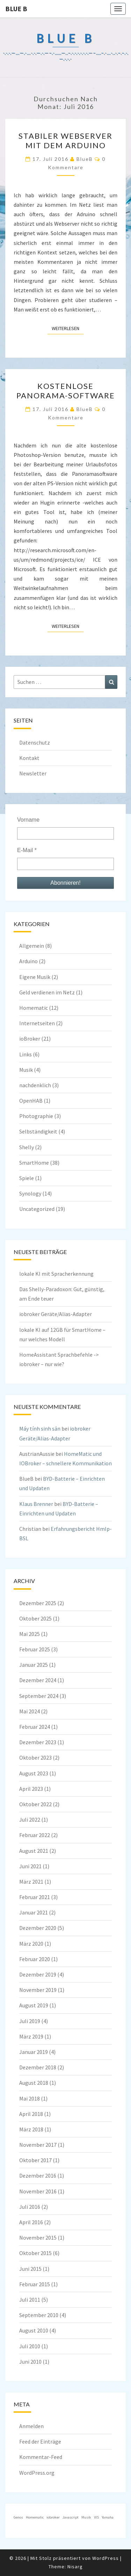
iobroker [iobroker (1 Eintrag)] (53, 2517)
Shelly (26, 1147)
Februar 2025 (34, 1649)
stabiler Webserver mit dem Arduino (65, 140)
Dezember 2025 (37, 1602)
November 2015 (38, 2237)
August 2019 (33, 2005)
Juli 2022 (29, 1819)
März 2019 (31, 2036)
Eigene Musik (34, 976)
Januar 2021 (33, 1912)
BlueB (85, 159)
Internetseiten (37, 1023)
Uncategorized (36, 1208)
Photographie (36, 1115)
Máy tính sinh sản (39, 1428)
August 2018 (33, 2082)
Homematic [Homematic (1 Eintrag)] (35, 2517)
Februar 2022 (34, 1834)
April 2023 (31, 1788)
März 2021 (31, 1881)
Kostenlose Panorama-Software (65, 390)
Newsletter (32, 773)
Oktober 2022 (35, 1804)
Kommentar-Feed (40, 2456)
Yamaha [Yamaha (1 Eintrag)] (108, 2517)
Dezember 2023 (37, 1742)
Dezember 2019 (37, 1974)
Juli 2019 (29, 2021)
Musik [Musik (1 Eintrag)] (86, 2517)
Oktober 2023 (35, 1757)
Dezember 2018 (37, 2067)
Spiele (26, 1177)
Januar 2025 (33, 1664)
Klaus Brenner (36, 1503)
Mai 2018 (29, 2098)
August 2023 (33, 1773)
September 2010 (38, 2314)
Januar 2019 (33, 2051)
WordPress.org (36, 2472)
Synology (30, 1193)
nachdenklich (35, 1085)
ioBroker (29, 1038)
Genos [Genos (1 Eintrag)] (18, 2517)
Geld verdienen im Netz (47, 992)
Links (25, 1054)
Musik (26, 1069)
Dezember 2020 (37, 1927)
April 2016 (31, 2222)
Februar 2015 (34, 2284)
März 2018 (31, 2129)
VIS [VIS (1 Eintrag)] (96, 2517)
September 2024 (38, 1695)
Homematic (33, 1007)
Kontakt (29, 757)
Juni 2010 (30, 2361)
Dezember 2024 (37, 1680)
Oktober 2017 (35, 2160)
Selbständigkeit (38, 1131)
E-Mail (27, 850)
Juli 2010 (29, 2346)
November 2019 (38, 1989)
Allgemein (31, 945)
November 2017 (38, 2144)
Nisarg (75, 2566)
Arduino (28, 961)
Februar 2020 (34, 1958)
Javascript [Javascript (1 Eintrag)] (71, 2517)
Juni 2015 (30, 2268)
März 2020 (31, 1943)
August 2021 (33, 1850)
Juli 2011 (29, 2299)
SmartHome (34, 1162)
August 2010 (33, 2330)
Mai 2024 (29, 1711)
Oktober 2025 (35, 1618)
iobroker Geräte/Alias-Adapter (55, 1313)
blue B (16, 8)
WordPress (105, 2558)
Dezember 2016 (37, 2175)
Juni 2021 (30, 1866)
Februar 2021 (34, 1896)
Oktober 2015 (35, 2252)
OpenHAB (31, 1100)
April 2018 (31, 2113)
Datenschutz (34, 742)
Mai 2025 (29, 1633)
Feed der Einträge (40, 2441)
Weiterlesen (67, 327)
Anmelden (31, 2426)
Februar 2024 (34, 1726)
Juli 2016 (29, 2206)
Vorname (28, 820)
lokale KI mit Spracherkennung (56, 1273)
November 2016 (38, 2191)
